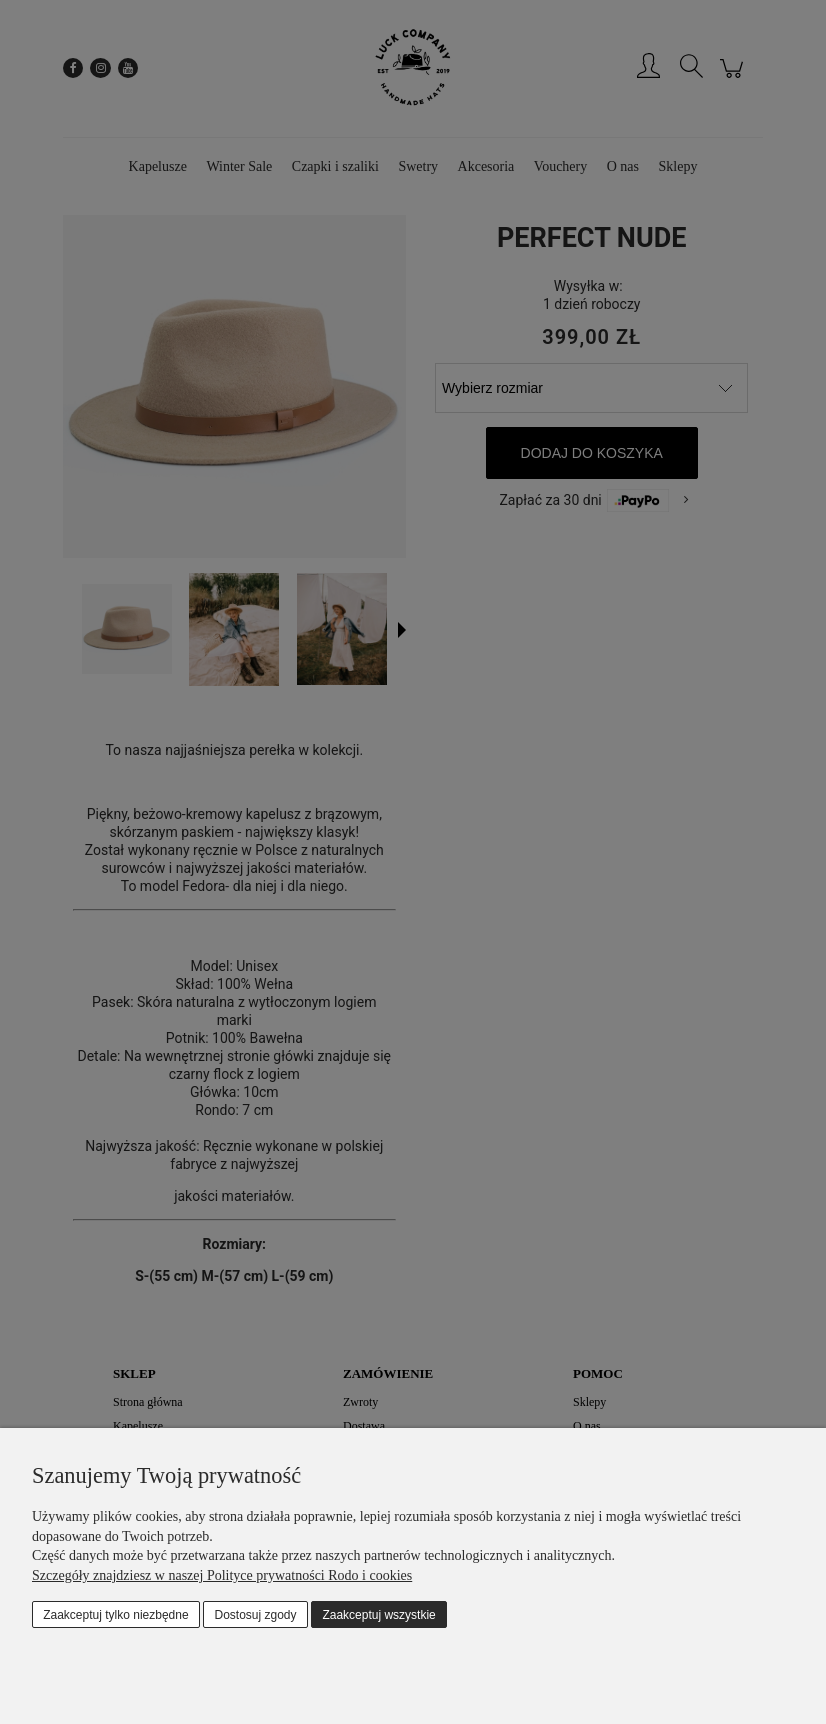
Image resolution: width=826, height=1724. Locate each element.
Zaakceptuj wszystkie (378, 1615)
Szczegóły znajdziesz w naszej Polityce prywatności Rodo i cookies (222, 1575)
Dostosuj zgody (256, 1615)
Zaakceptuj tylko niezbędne (115, 1615)
